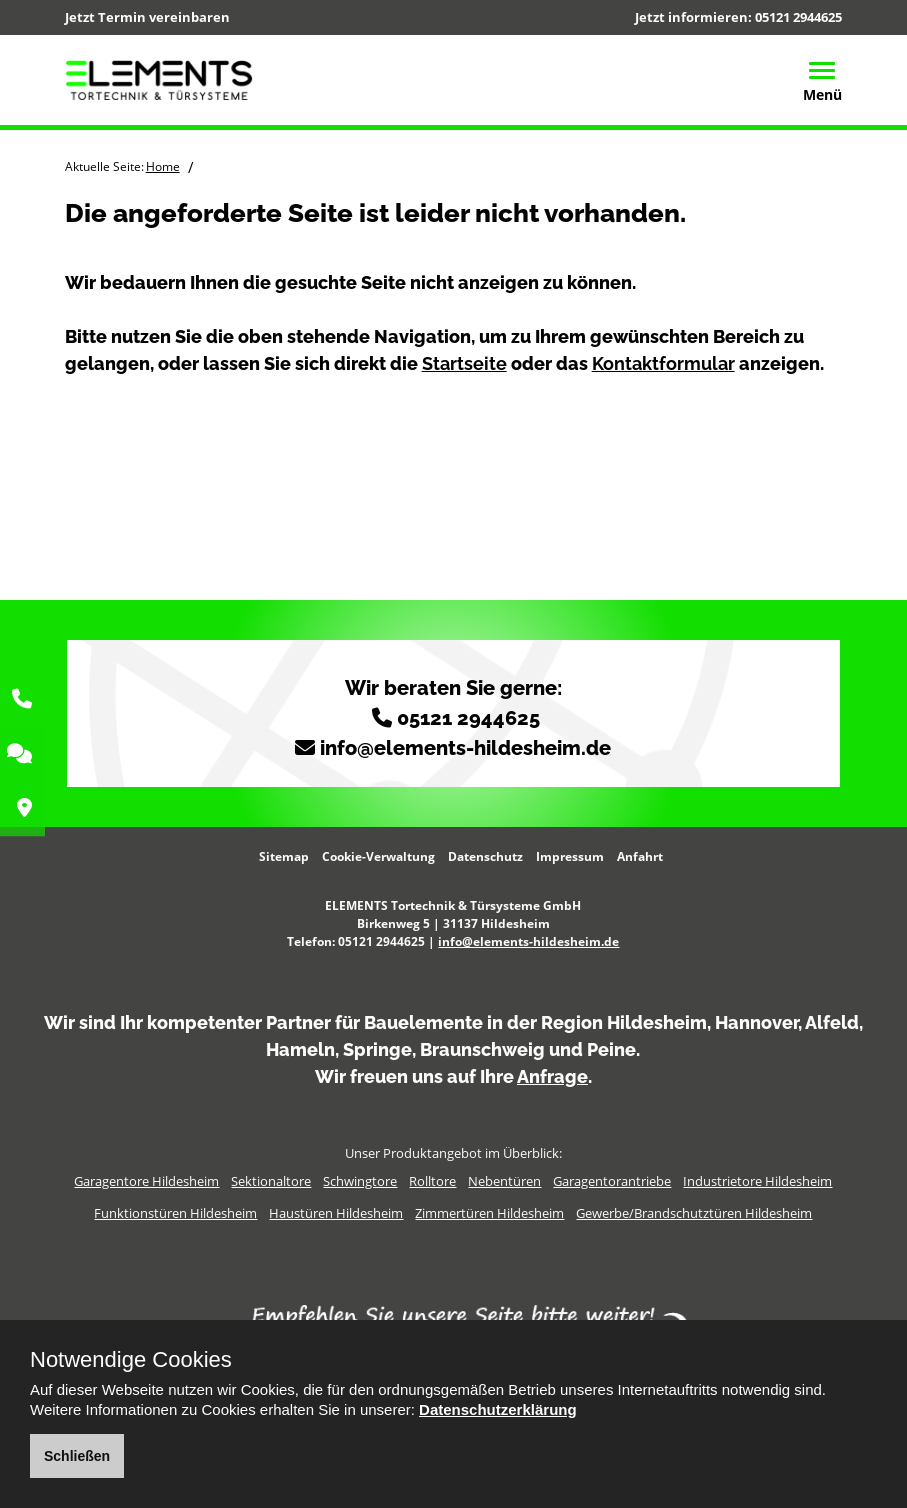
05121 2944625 (798, 17)
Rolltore (432, 1181)
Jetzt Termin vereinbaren (147, 17)
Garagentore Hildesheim (146, 1181)
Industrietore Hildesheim (757, 1181)
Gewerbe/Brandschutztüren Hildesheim (694, 1213)
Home (163, 166)
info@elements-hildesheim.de (465, 748)
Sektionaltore (271, 1181)
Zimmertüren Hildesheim (489, 1213)
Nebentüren (504, 1181)
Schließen (77, 1456)
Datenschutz (485, 856)
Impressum (570, 856)
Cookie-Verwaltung (378, 856)
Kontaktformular (663, 363)
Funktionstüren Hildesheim (175, 1213)
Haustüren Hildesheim (336, 1213)
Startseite (464, 363)
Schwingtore (360, 1181)
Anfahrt (640, 856)
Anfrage (552, 1076)
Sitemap (284, 856)
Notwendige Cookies (131, 1360)
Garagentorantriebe (612, 1181)
